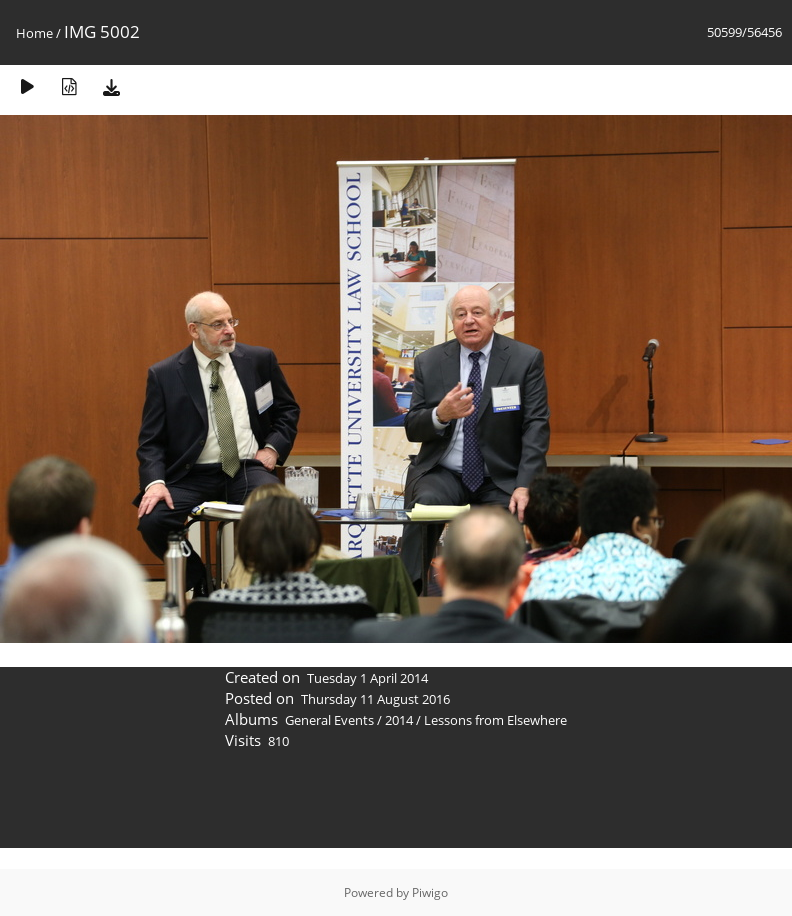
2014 (399, 720)
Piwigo (430, 892)
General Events (329, 720)
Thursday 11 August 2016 (375, 699)
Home (34, 33)
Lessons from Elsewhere (495, 720)
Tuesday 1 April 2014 (367, 678)
